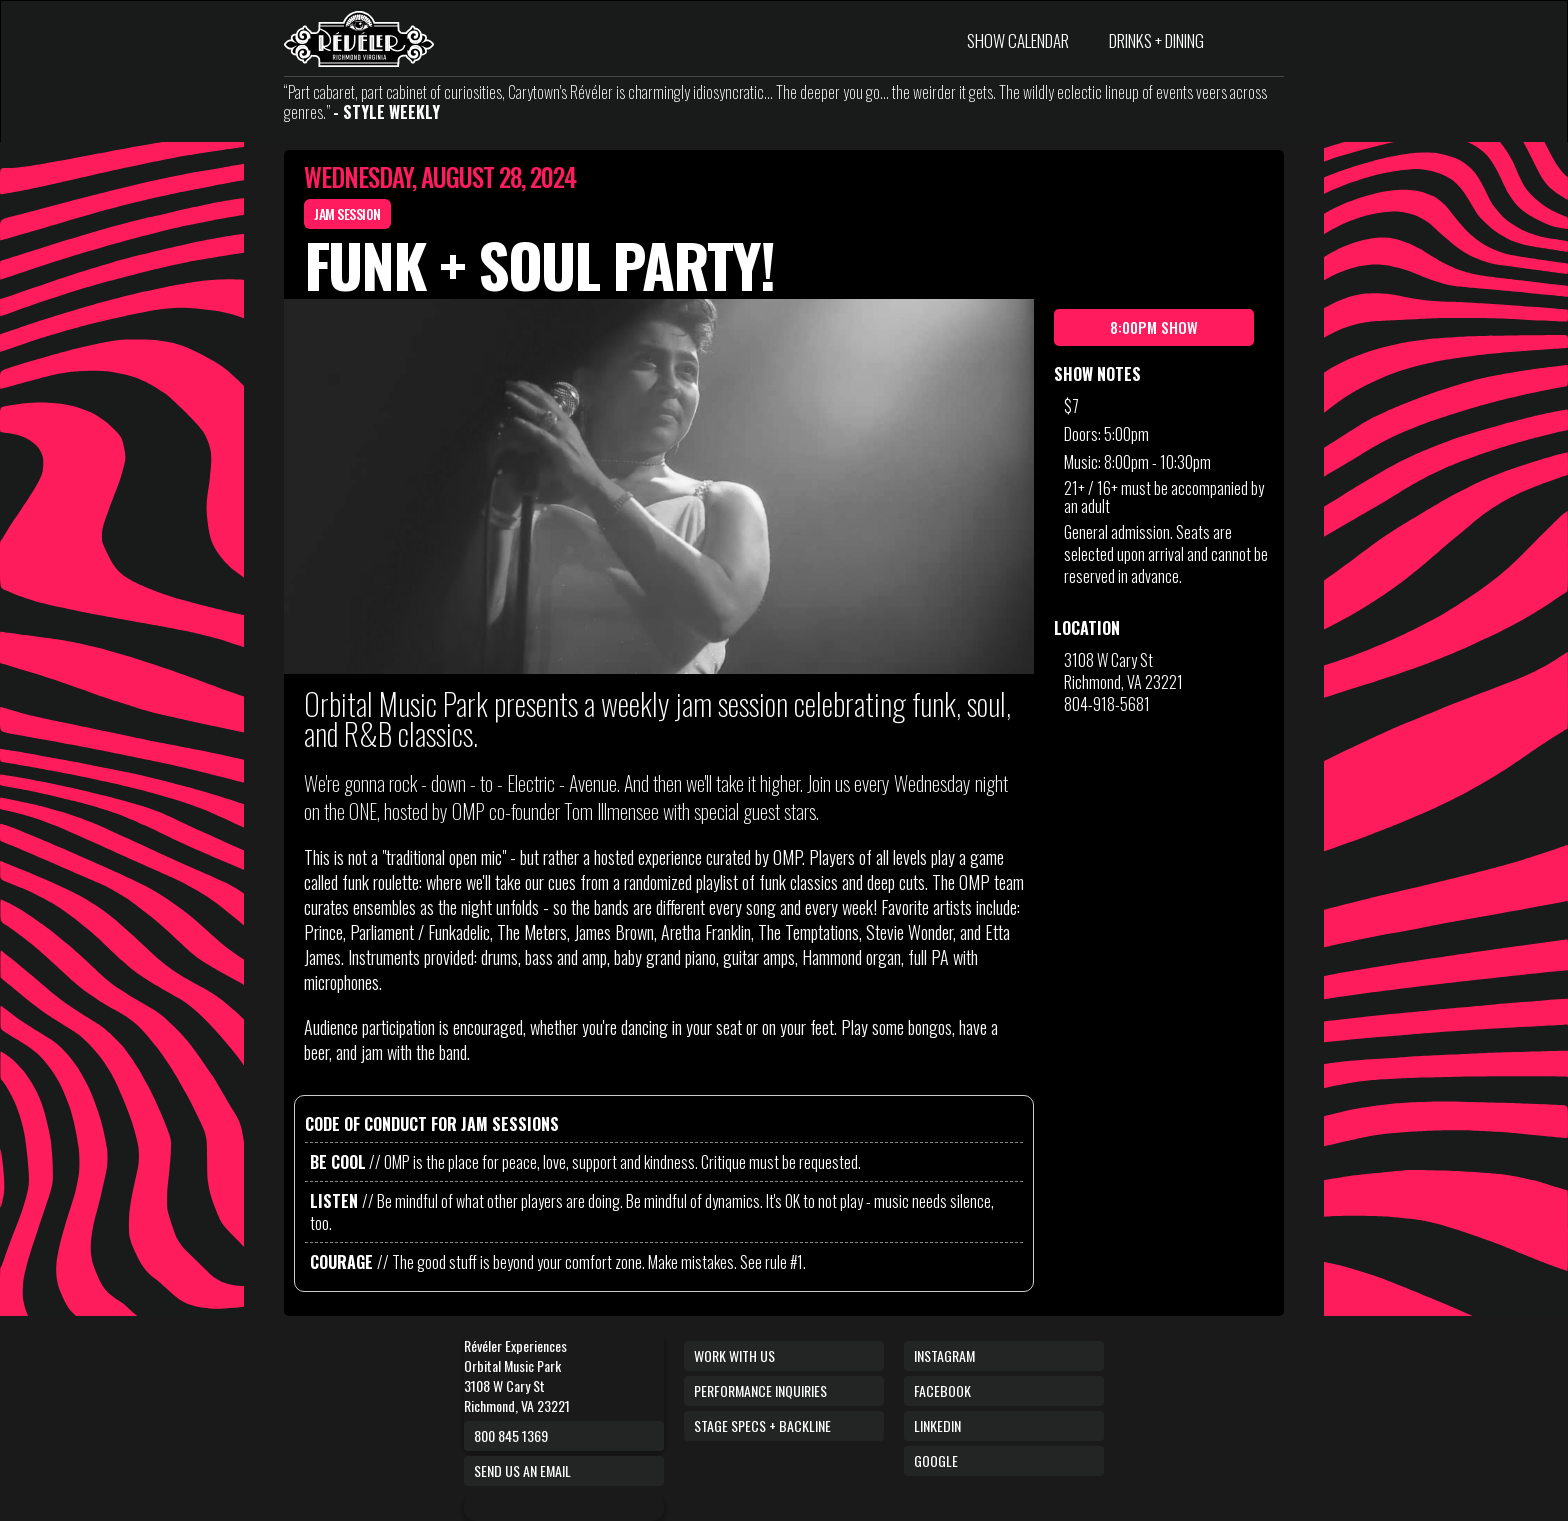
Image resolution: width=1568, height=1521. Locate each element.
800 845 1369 (511, 1435)
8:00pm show (1154, 327)
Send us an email (522, 1470)
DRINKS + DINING (1156, 40)
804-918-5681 (1107, 704)
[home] (359, 39)
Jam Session (347, 213)
